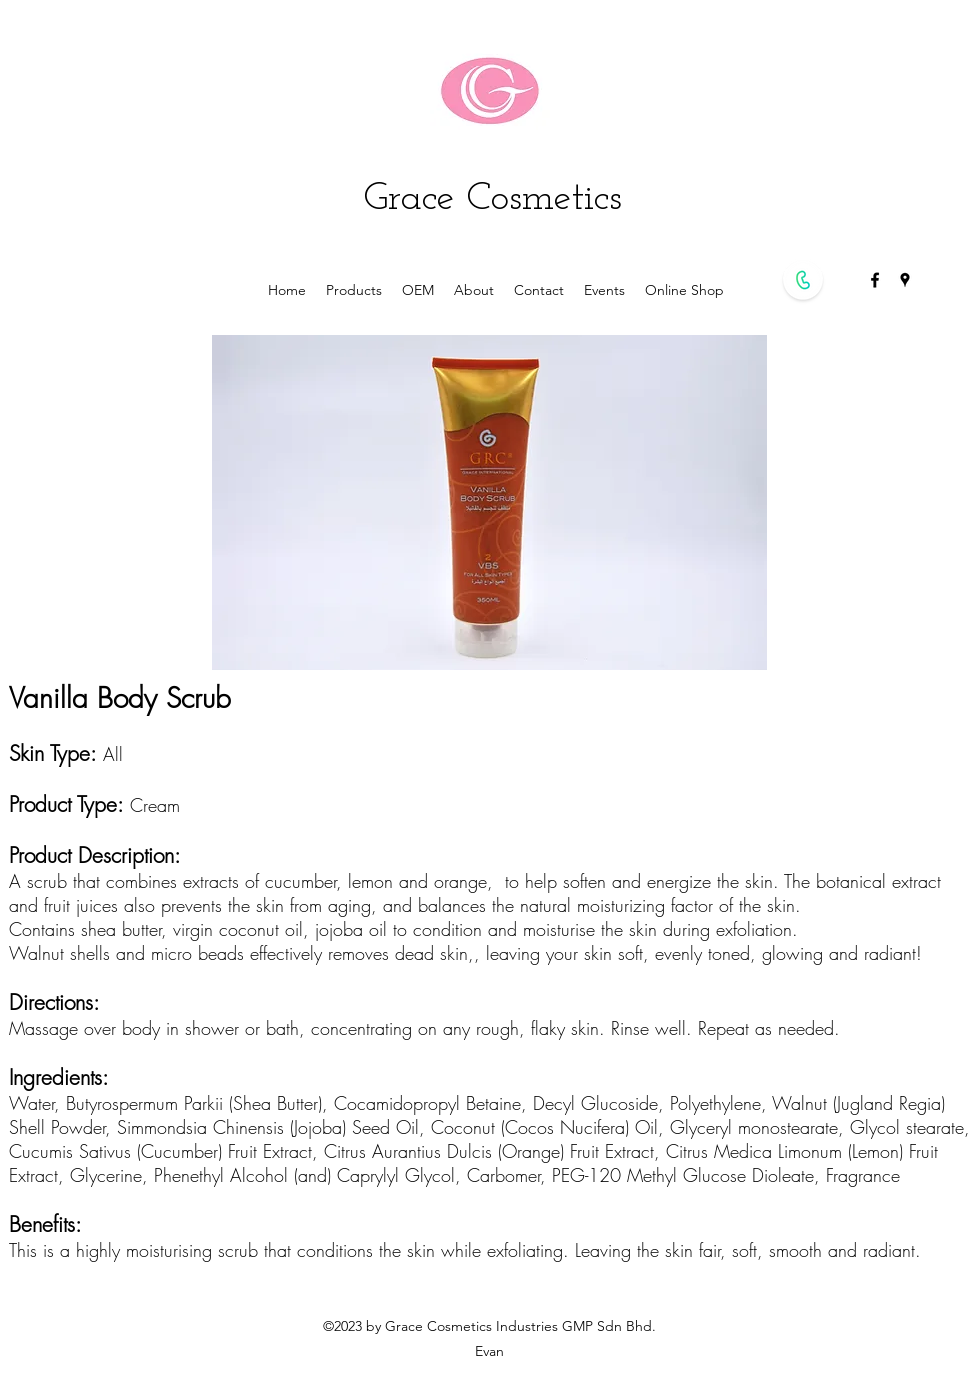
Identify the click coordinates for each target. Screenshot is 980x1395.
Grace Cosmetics (493, 199)
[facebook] (875, 280)
